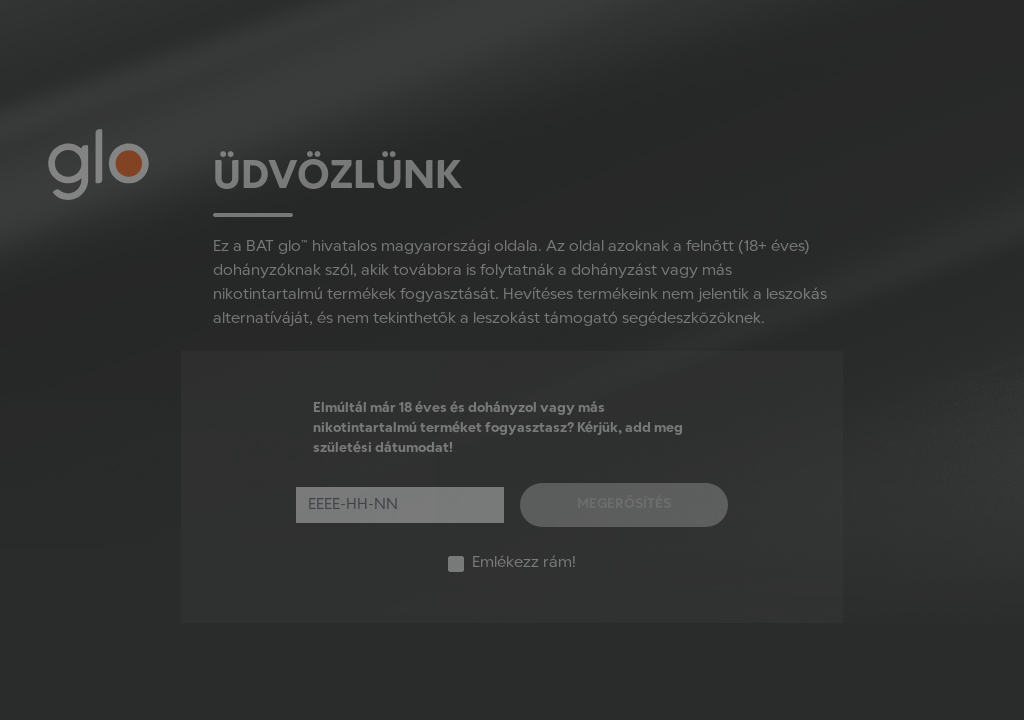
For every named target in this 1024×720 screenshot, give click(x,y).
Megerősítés (624, 504)
